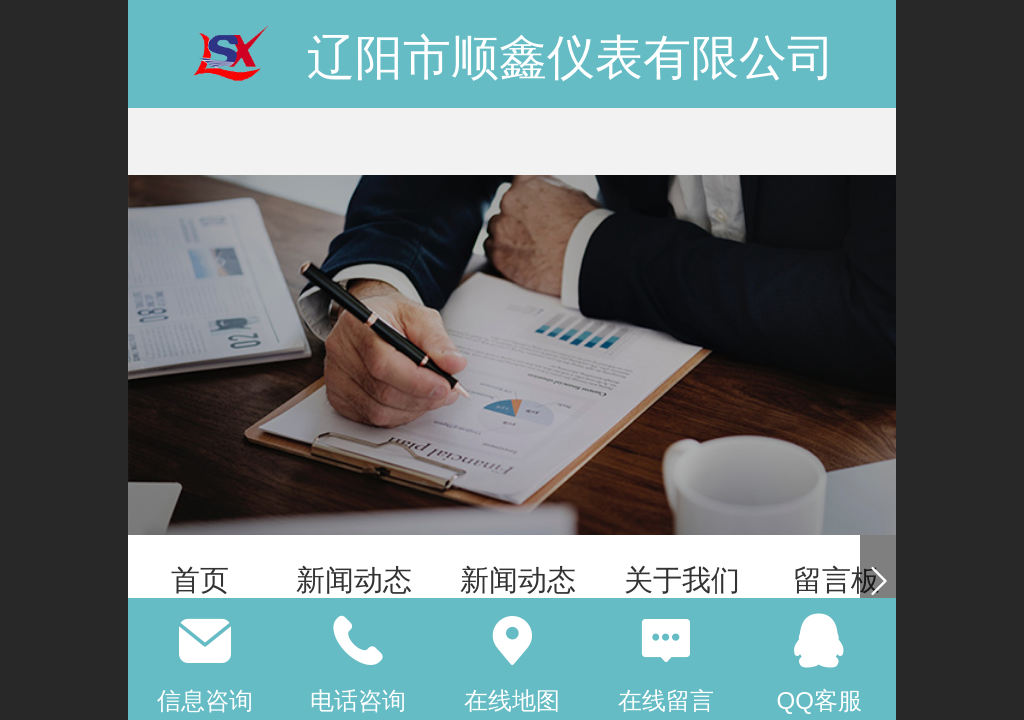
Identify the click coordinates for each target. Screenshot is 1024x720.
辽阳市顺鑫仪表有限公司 (571, 57)
